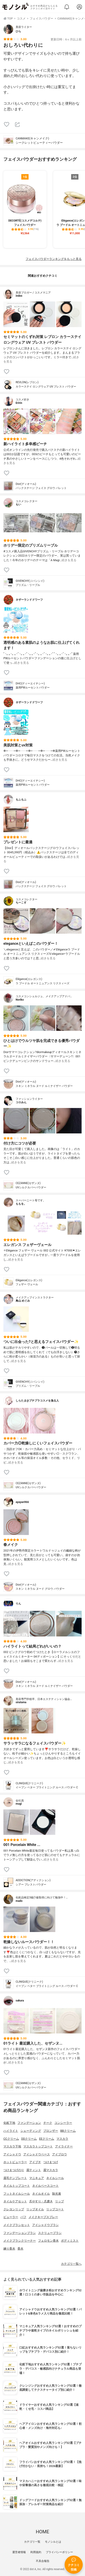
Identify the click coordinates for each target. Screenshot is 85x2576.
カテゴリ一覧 (32, 2541)
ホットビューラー (15, 2162)
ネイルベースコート (45, 2185)
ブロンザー (50, 2130)
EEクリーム (46, 2138)
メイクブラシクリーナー (19, 2240)
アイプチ (35, 2162)
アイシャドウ (12, 2154)
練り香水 (9, 2248)
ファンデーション (29, 2122)
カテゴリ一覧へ (71, 2263)
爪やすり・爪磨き (41, 2201)
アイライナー (64, 2146)
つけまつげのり (13, 2170)
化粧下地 (9, 2122)
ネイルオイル (41, 2193)
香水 (20, 2248)
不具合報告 (42, 2561)
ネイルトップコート (16, 2185)
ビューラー (10, 2217)
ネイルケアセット (15, 2201)
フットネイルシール (16, 2193)
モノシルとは (53, 2541)
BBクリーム (68, 2130)
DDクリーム (29, 2138)
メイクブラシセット (16, 2225)
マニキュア (36, 2178)
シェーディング (30, 2130)
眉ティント (33, 2170)
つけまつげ (50, 2162)
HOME (42, 2531)
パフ (23, 2217)
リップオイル (35, 2209)
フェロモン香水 (48, 2240)
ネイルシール (55, 2178)
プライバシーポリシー (59, 2552)
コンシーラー (63, 2122)
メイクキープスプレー (43, 2217)
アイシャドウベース (36, 2154)
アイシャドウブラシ (45, 2225)
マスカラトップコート (38, 2146)
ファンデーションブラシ (19, 2233)
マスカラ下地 (12, 2146)
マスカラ (62, 2138)
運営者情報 (19, 2552)
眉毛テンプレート (15, 2178)
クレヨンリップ (13, 2209)
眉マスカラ (50, 2170)
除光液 (56, 2193)
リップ (59, 2201)
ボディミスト (70, 2240)
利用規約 (35, 2552)
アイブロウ (59, 2154)
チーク (47, 2122)
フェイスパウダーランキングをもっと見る (54, 259)
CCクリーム (11, 2138)
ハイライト (10, 2130)
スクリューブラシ (50, 2233)
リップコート (55, 2209)
